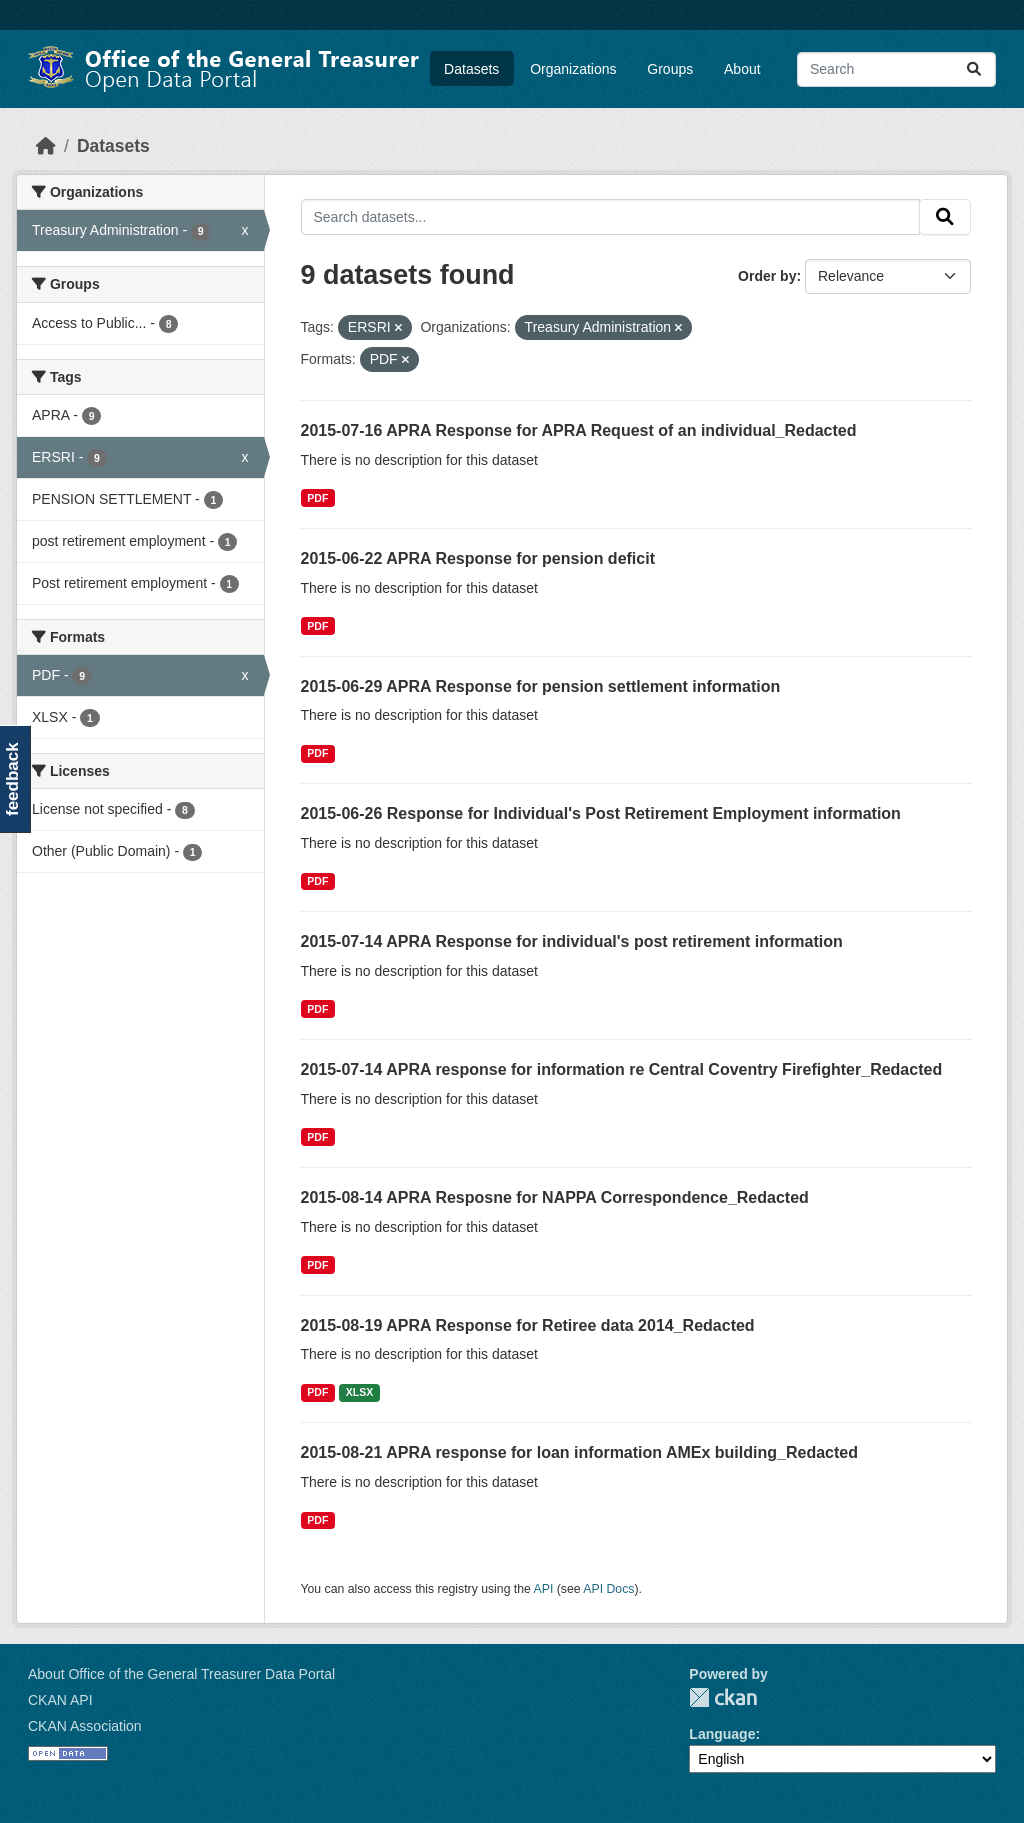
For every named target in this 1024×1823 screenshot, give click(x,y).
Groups (670, 69)
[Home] (46, 146)
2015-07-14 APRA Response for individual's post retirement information (572, 941)
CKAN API (60, 1700)
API (544, 1589)
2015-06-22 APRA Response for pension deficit (478, 558)
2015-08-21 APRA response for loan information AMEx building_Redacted (579, 1452)
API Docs (608, 1589)
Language (722, 1734)
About (742, 69)
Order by (767, 276)
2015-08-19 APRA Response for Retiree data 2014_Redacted (528, 1325)
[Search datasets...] (896, 69)
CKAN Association (85, 1726)
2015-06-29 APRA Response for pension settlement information (541, 686)
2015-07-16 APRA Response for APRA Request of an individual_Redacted (579, 430)
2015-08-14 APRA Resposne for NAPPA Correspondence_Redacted (555, 1197)
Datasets (471, 69)
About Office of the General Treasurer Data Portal (181, 1674)
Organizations (573, 69)
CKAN (723, 1697)
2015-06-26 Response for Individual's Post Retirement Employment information (601, 813)
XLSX (359, 1392)
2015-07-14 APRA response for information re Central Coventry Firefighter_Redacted (622, 1069)
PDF (317, 498)
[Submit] (974, 69)
